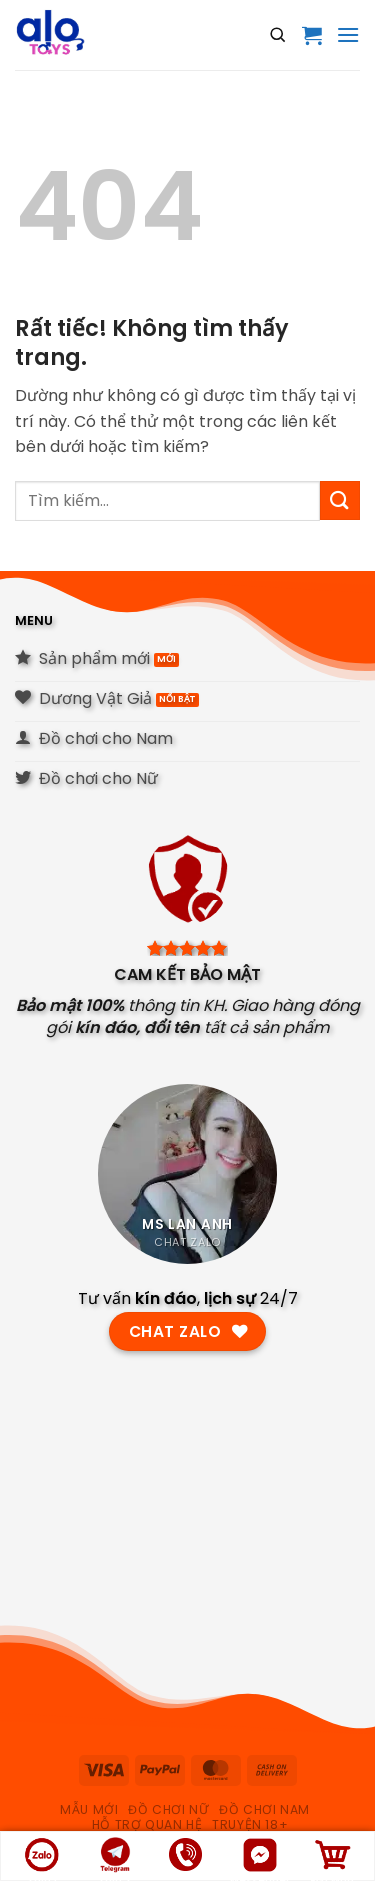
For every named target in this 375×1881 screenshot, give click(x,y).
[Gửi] (340, 500)
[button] (312, 35)
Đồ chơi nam (264, 1809)
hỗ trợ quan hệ (147, 1824)
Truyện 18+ (250, 1824)
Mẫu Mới (89, 1809)
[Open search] (278, 35)
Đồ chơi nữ (168, 1809)
